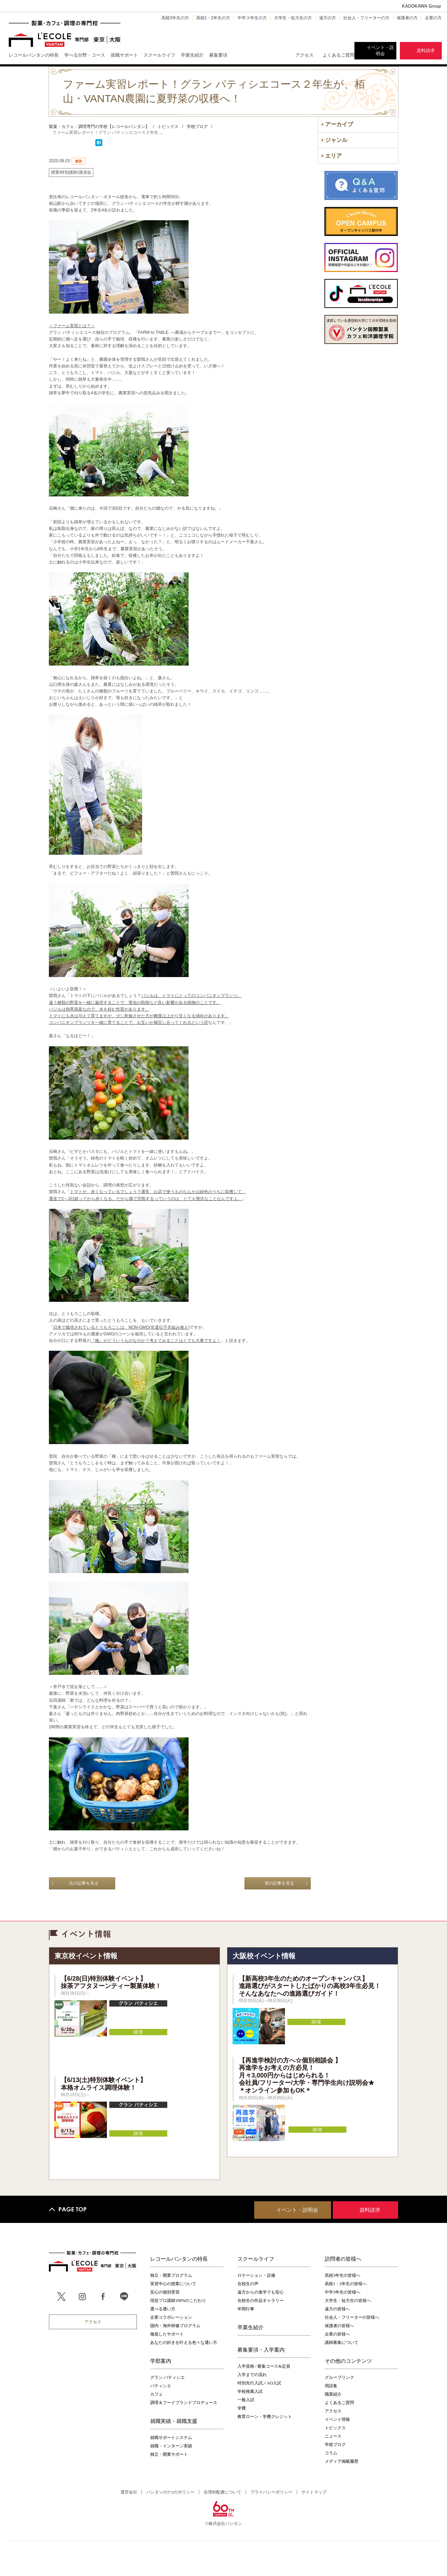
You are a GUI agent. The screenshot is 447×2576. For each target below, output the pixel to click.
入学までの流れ (252, 2374)
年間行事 (245, 2308)
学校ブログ (335, 2444)
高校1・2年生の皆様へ (346, 2283)
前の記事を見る (279, 1883)
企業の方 (433, 17)
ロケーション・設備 (256, 2275)
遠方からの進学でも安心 (260, 2292)
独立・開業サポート (169, 2454)
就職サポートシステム (171, 2437)
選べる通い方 (162, 2308)
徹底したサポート (167, 2334)
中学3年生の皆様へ (342, 2292)
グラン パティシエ (167, 2377)
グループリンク (339, 2377)
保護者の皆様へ (339, 2325)
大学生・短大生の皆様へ (348, 2300)
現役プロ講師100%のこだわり (178, 2300)
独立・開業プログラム (171, 2275)
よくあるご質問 (338, 55)
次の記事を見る (83, 1883)
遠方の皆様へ (337, 2308)
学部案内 (160, 2360)
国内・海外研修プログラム (175, 2325)
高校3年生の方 (175, 17)
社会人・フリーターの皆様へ (352, 2317)
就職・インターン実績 (171, 2446)
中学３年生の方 (252, 17)
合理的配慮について (222, 2492)
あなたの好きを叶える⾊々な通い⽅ (183, 2342)
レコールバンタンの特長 (179, 2258)
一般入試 (245, 2399)
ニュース (333, 2436)
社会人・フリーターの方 (366, 17)
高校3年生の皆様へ (342, 2275)
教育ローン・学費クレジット (264, 2416)
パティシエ (160, 2385)
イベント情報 (337, 2419)
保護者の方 (407, 17)
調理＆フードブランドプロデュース (183, 2402)
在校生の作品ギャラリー (260, 2300)
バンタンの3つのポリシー (170, 2492)
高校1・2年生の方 (213, 17)
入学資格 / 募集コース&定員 (263, 2366)
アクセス (304, 55)
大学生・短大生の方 (293, 17)
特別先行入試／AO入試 (259, 2383)
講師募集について (341, 2342)
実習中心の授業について (173, 2283)
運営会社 (128, 2492)
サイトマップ (314, 2492)
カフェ (156, 2394)
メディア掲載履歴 (341, 2461)
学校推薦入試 (250, 2391)
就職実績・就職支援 (173, 2420)
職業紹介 (333, 2394)
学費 (241, 2408)
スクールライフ (255, 2258)
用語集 (331, 2385)
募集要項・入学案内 (261, 2349)
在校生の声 (247, 2283)
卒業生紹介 (250, 2327)
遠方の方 (327, 17)
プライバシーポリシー (271, 2492)
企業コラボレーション (171, 2317)
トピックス (335, 2427)
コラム (331, 2453)
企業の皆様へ (337, 2334)
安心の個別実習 (164, 2292)
